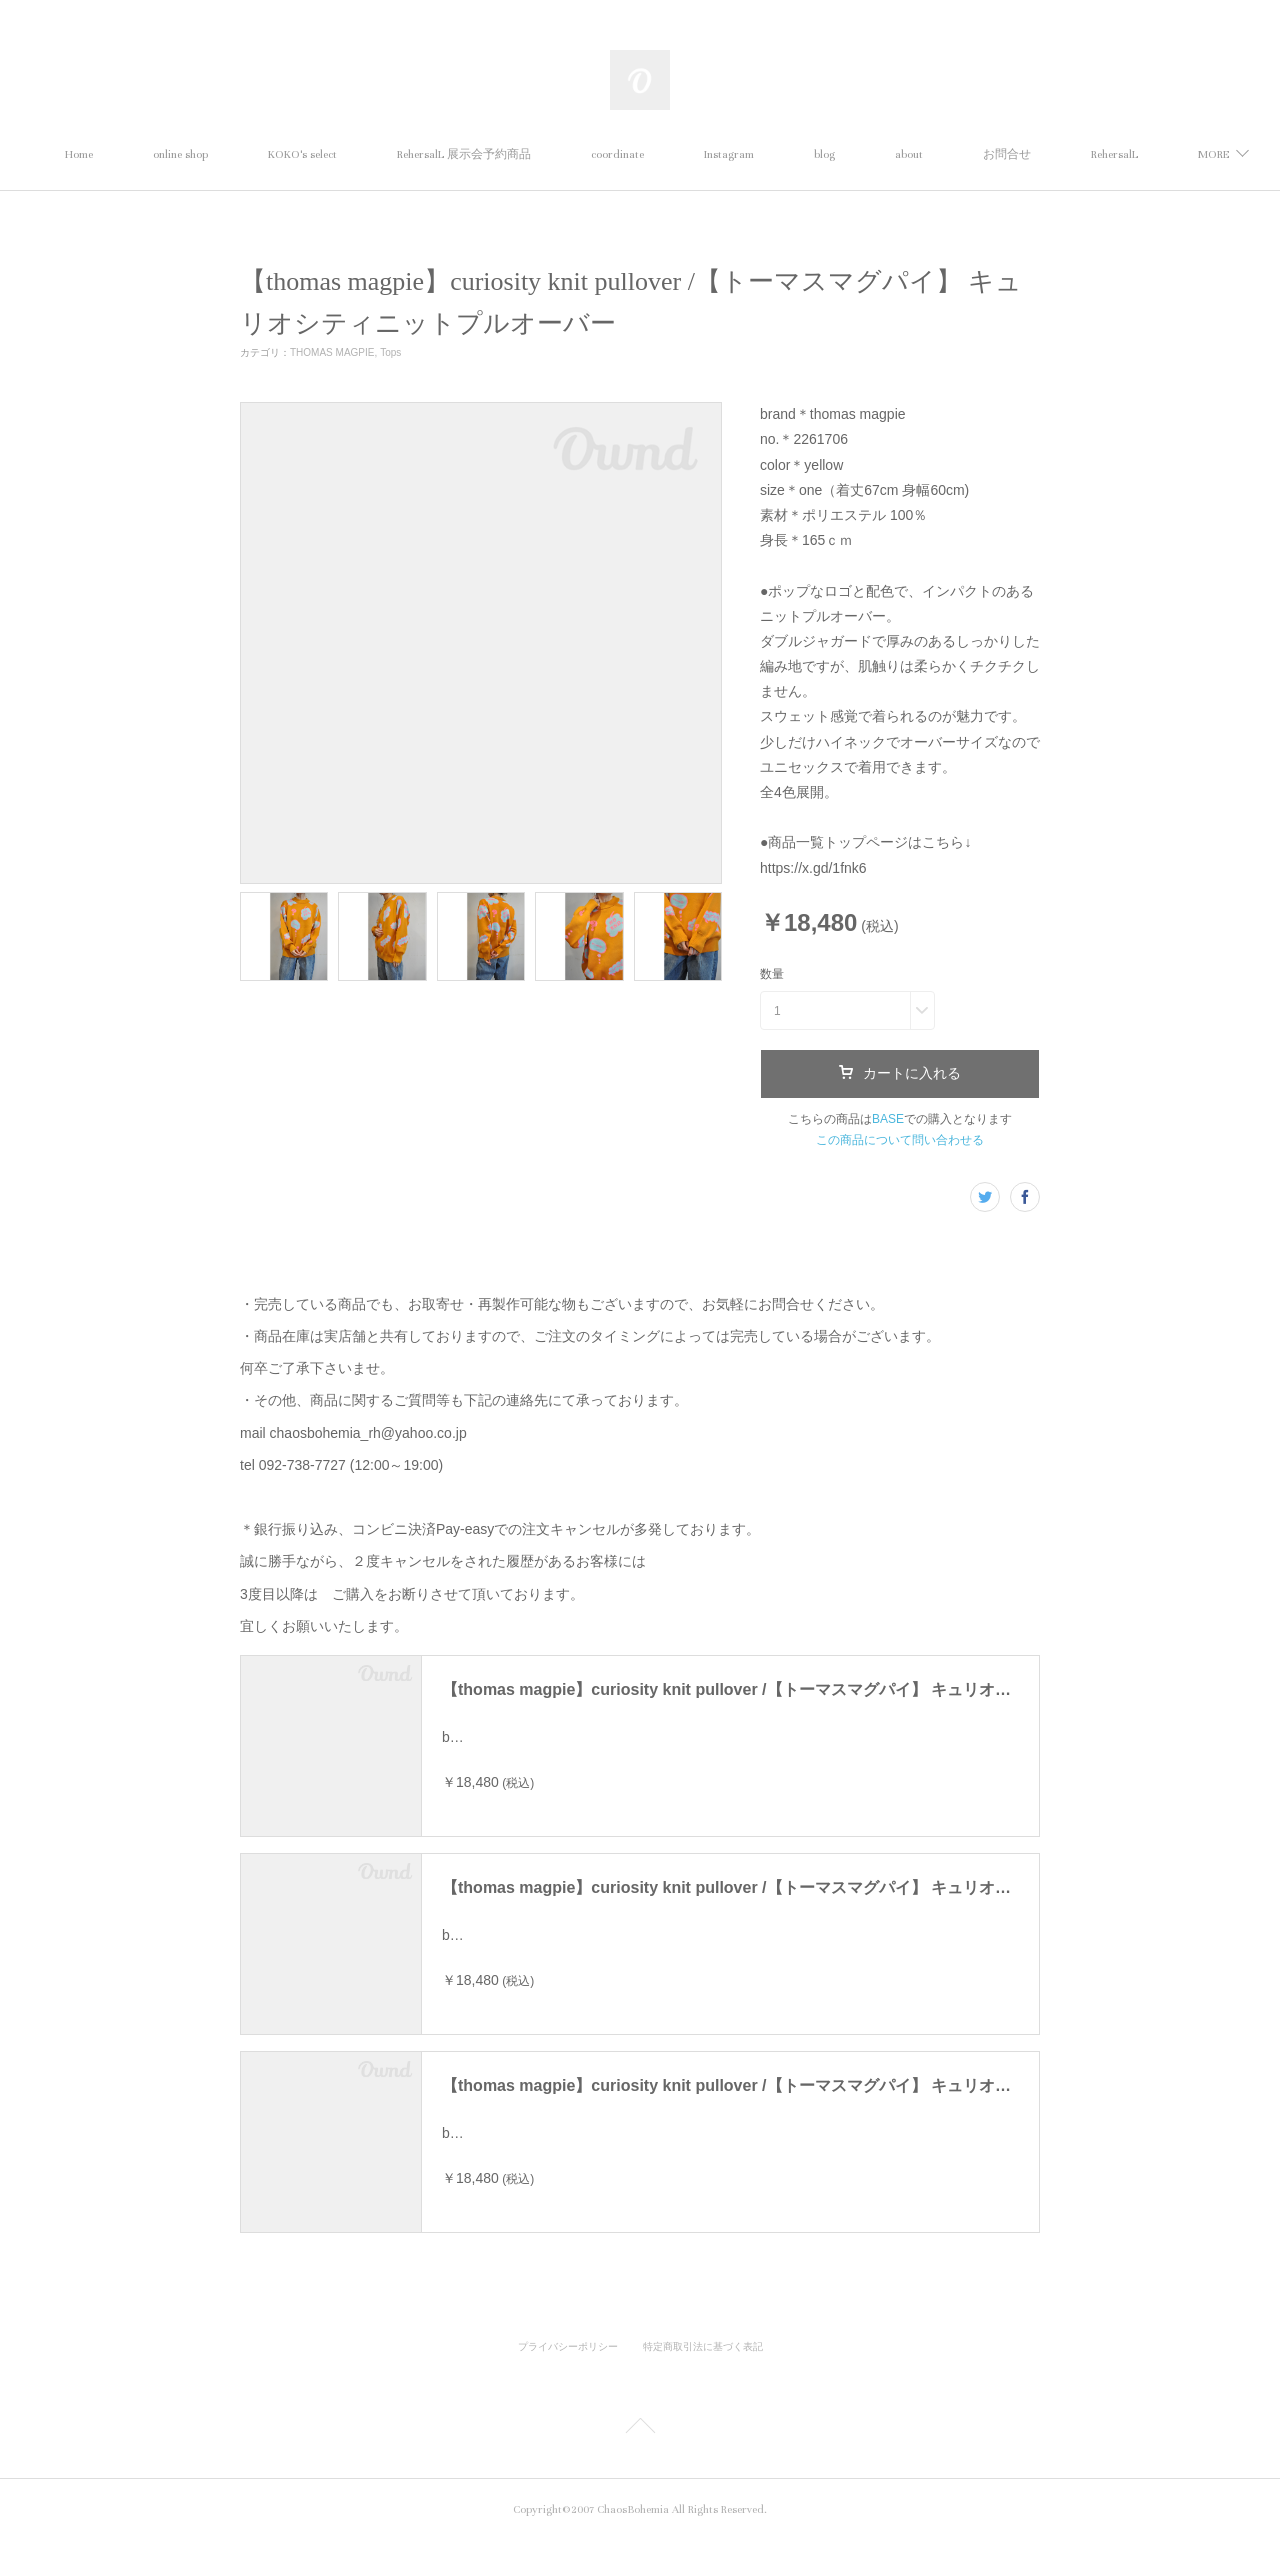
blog (916, 154)
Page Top (640, 2442)
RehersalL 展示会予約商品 (556, 154)
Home (171, 154)
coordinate (709, 154)
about (1001, 154)
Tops (390, 352)
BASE (888, 1119)
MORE (1090, 154)
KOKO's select (394, 154)
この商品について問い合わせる (900, 1140)
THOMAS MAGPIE (332, 352)
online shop (272, 154)
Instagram (821, 154)
